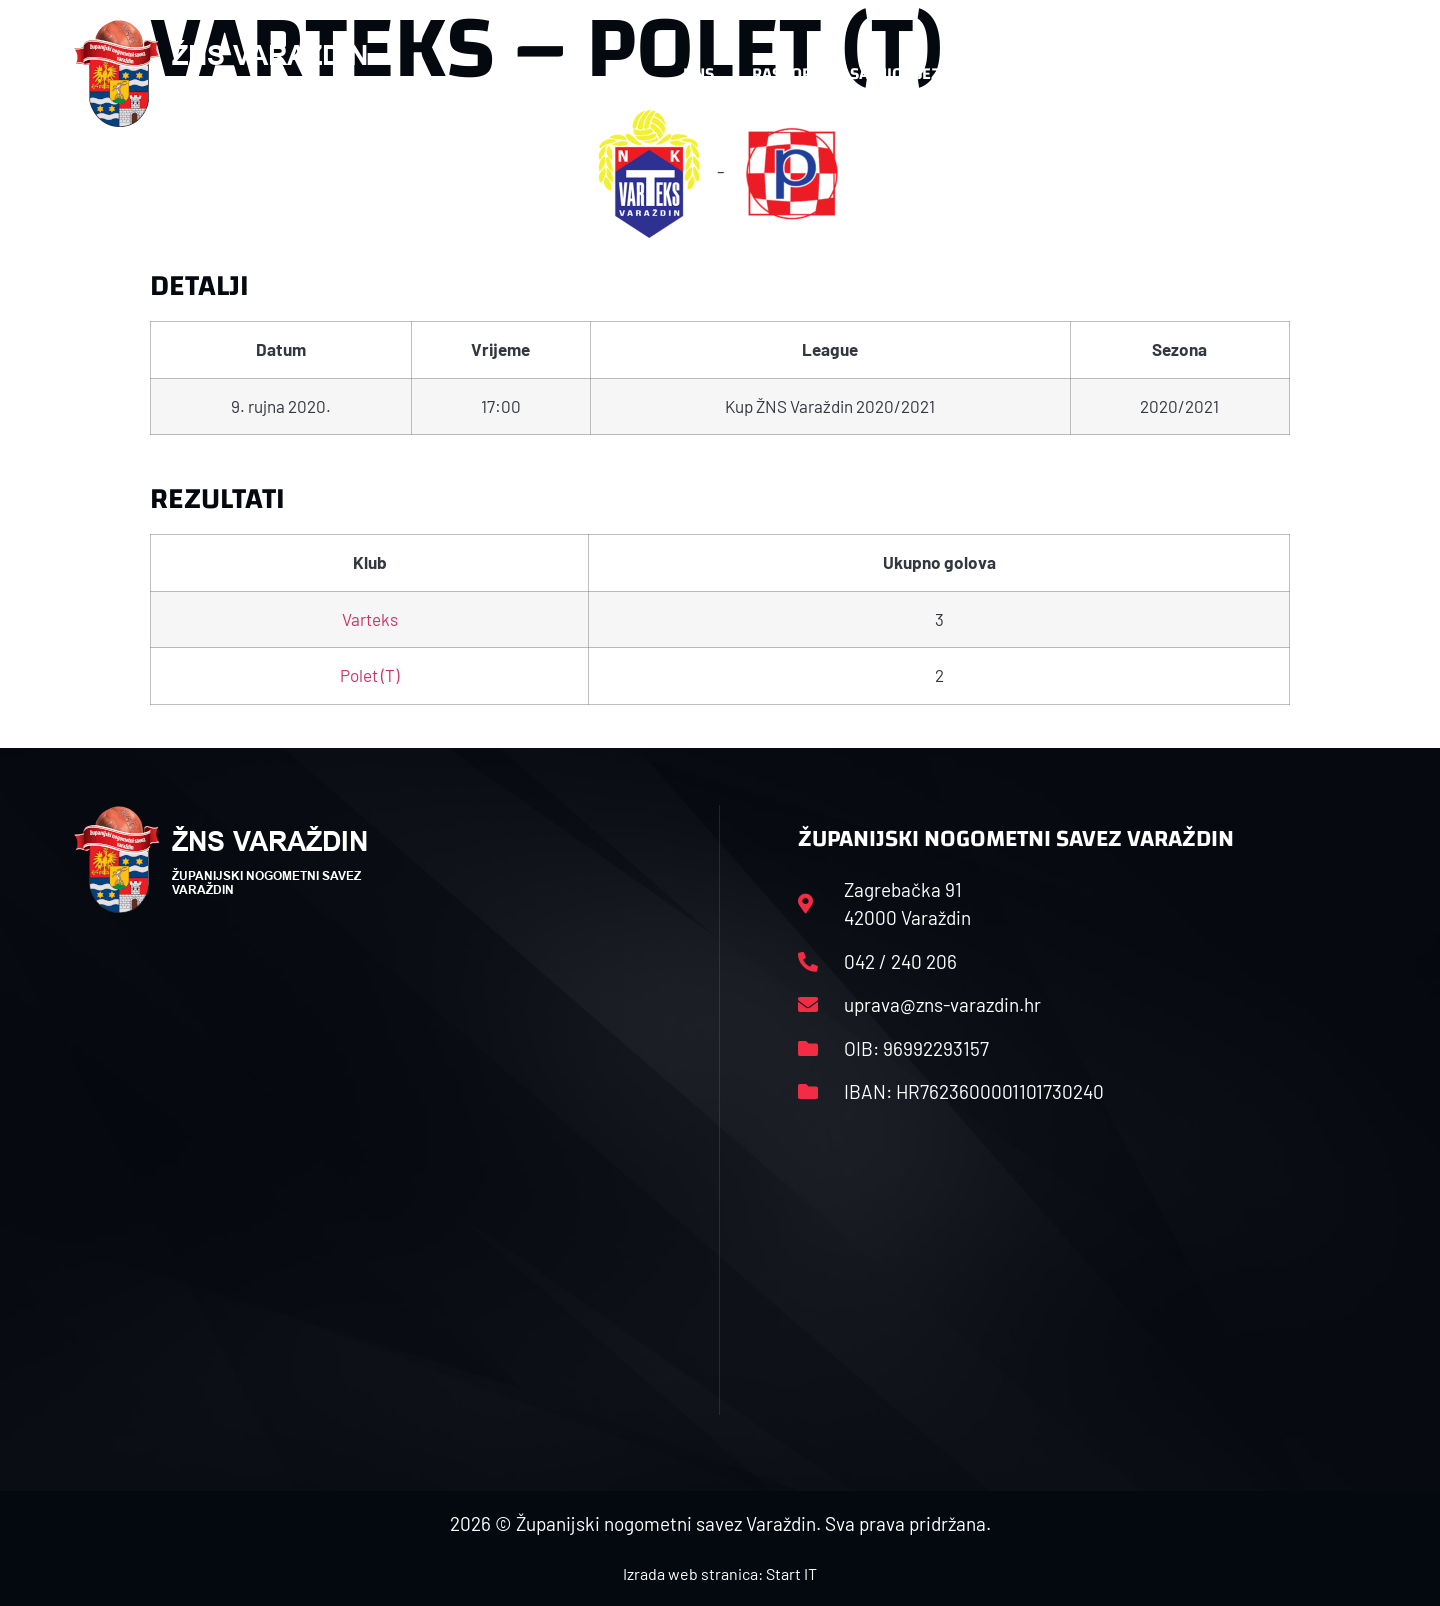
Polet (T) (369, 675)
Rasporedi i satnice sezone (862, 73)
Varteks (370, 619)
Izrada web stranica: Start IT (720, 1573)
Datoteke (1047, 73)
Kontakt (1156, 73)
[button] (1326, 74)
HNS (698, 73)
